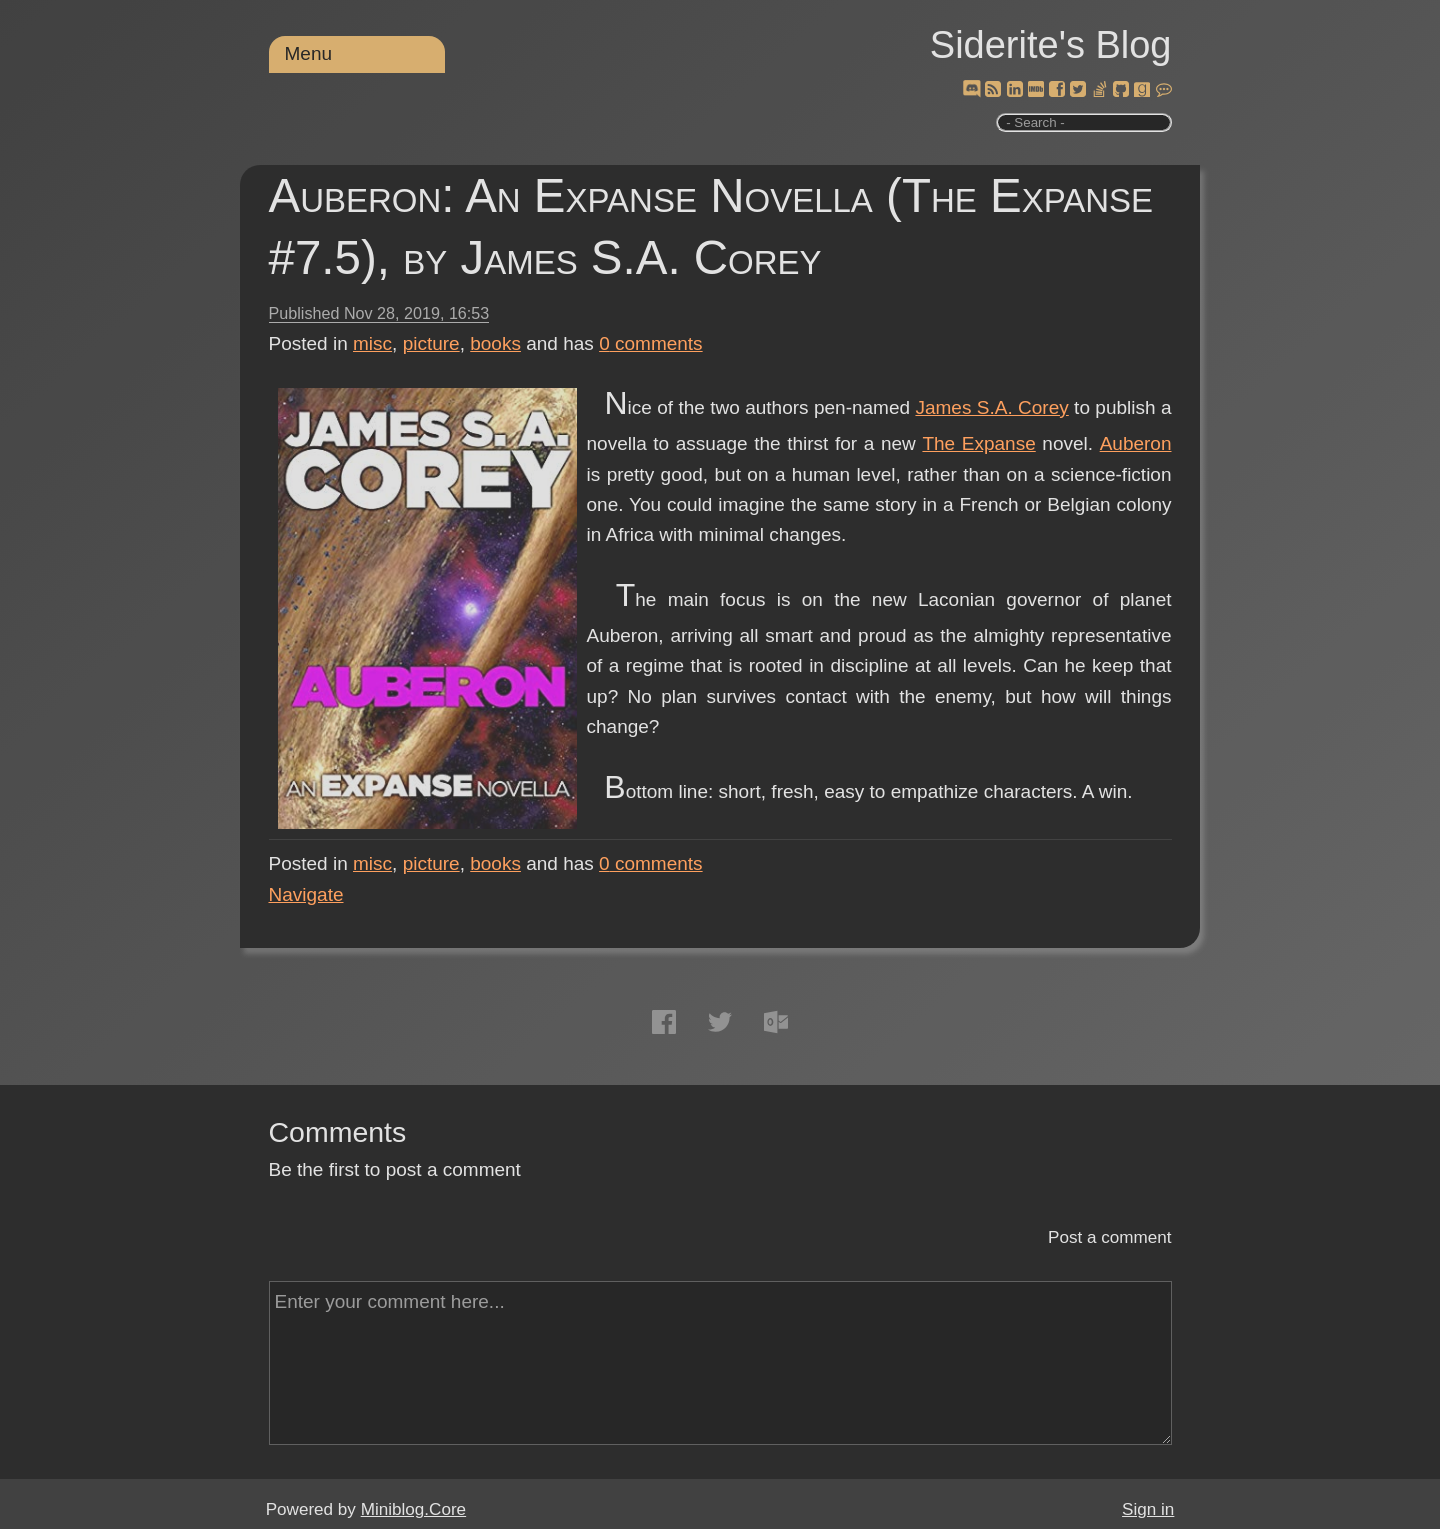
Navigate (306, 894)
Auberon (1136, 443)
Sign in (1148, 1509)
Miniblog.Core (413, 1509)
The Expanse (978, 443)
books (495, 343)
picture (431, 343)
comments (651, 343)
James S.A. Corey (991, 407)
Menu (309, 53)
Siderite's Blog (1051, 45)
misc (372, 343)
